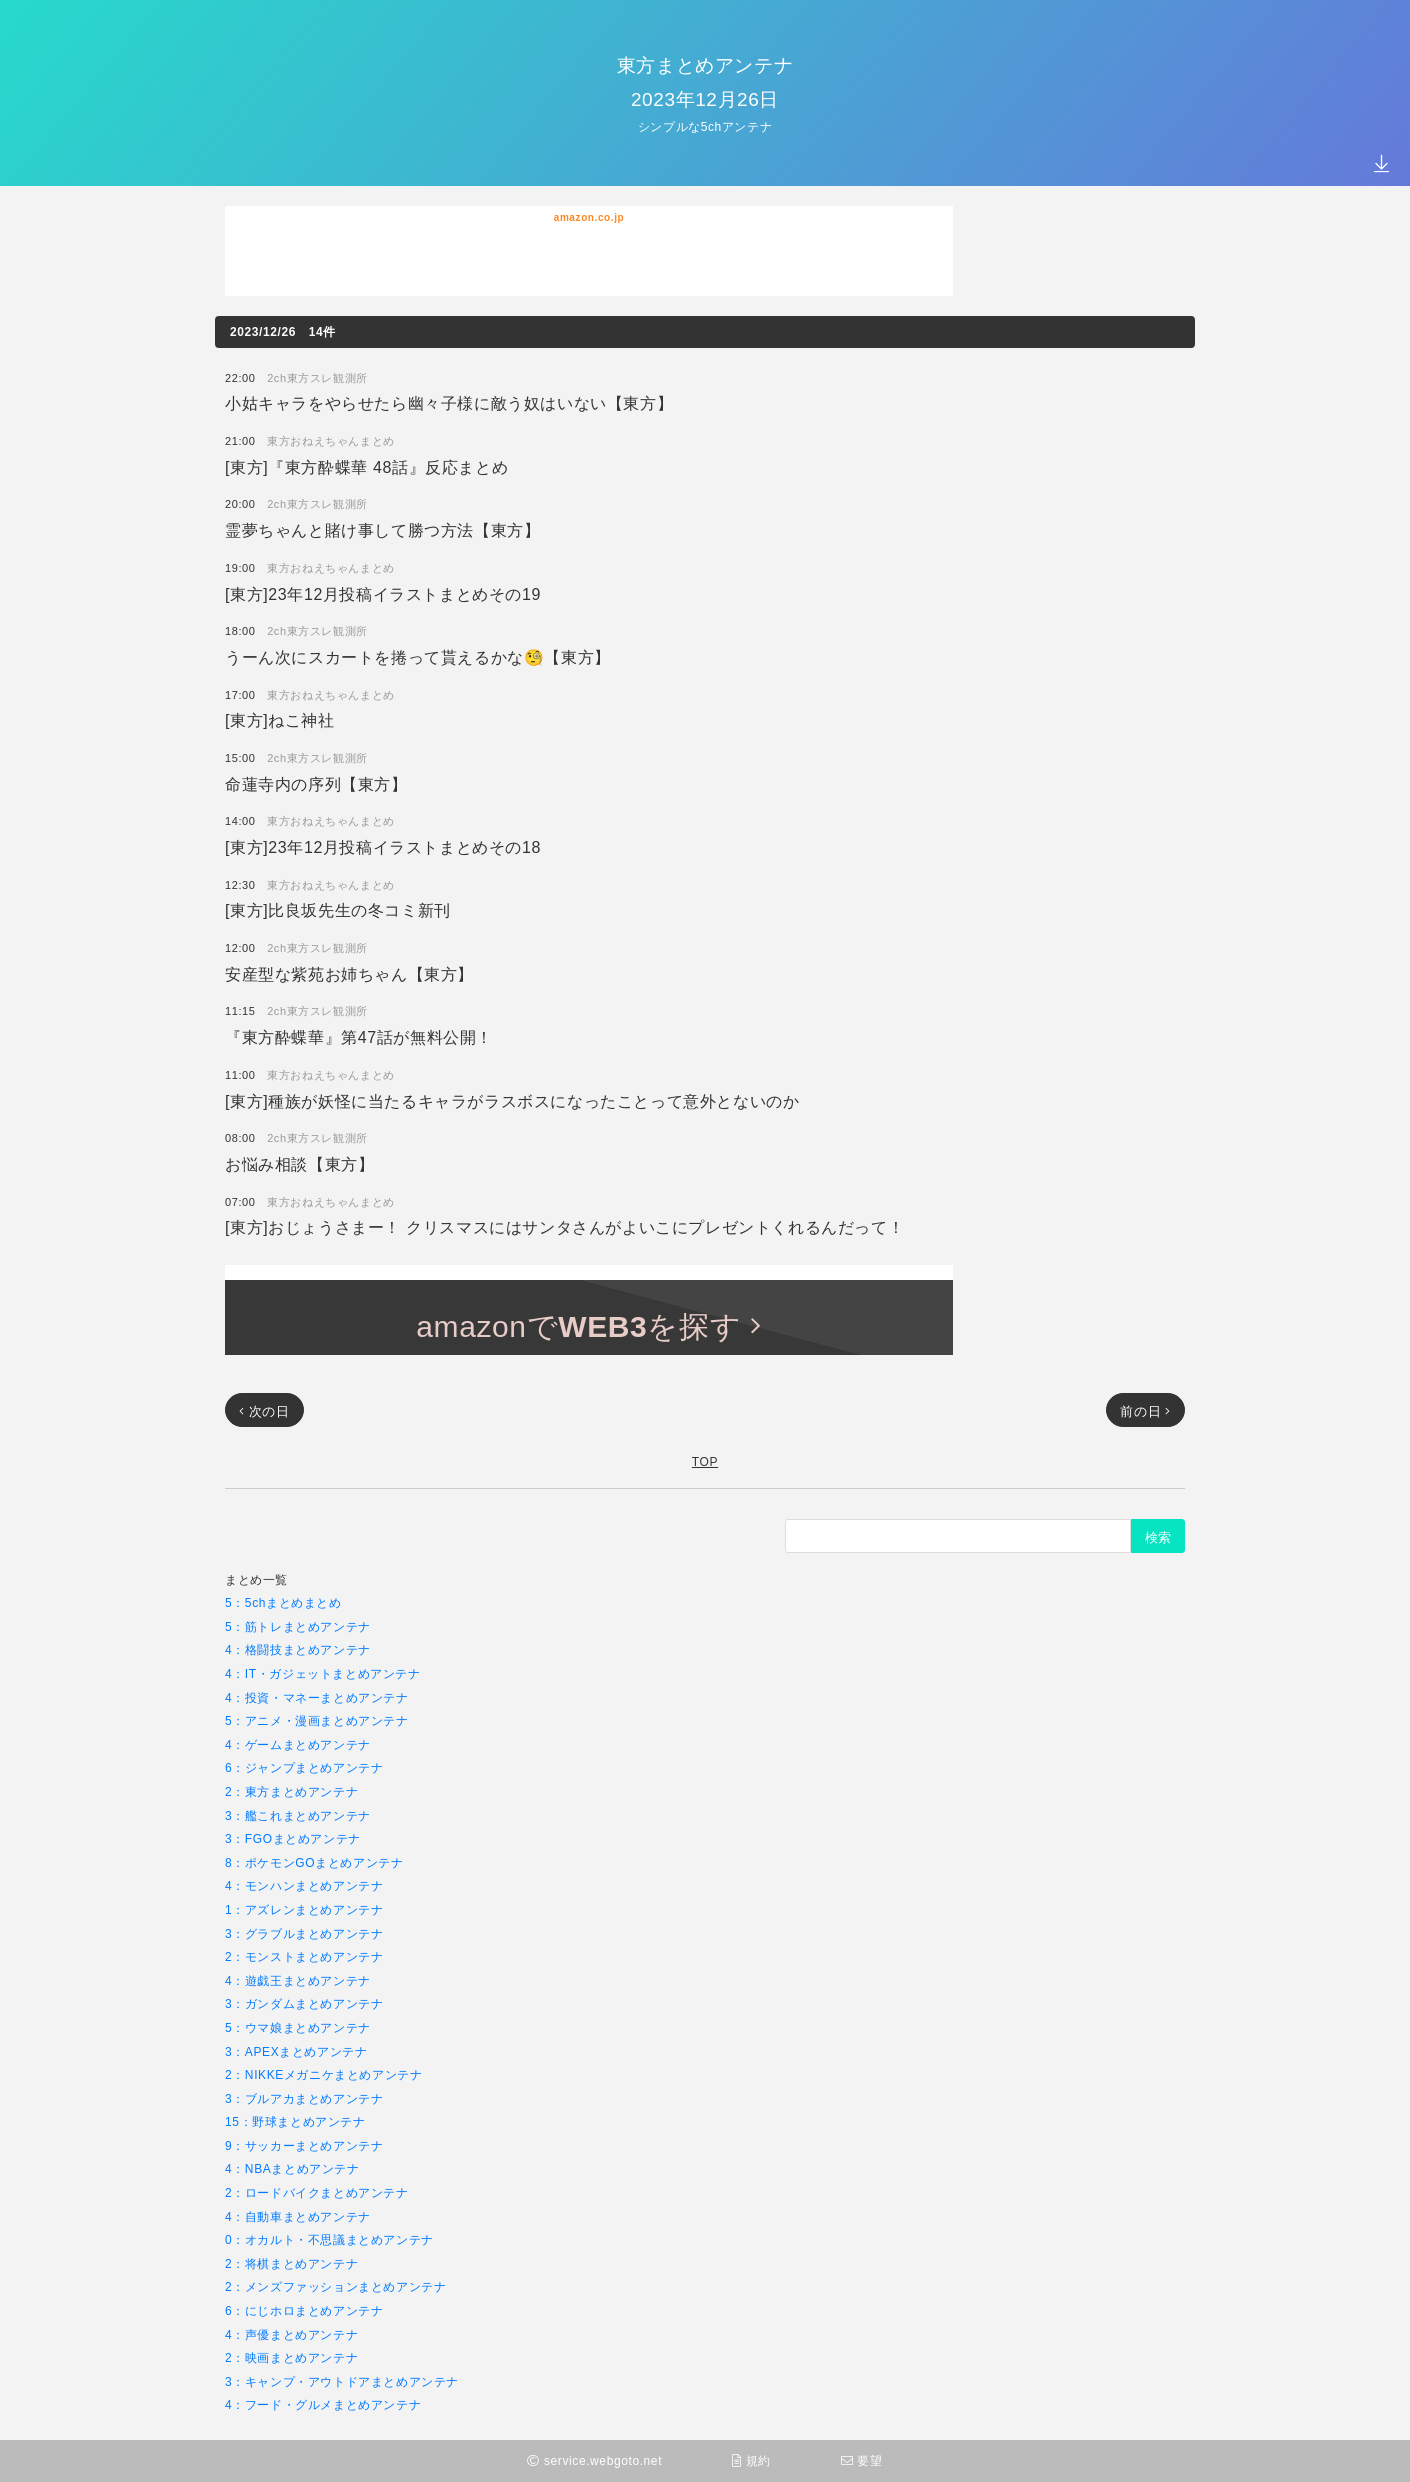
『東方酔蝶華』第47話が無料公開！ (359, 1036)
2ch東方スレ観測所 (317, 377)
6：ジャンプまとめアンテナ (304, 1767)
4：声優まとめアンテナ (291, 2334)
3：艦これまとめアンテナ (298, 1815)
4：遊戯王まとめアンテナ (298, 1980)
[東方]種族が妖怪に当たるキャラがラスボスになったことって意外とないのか (512, 1100)
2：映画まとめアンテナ (291, 2357)
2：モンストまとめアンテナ (304, 1956)
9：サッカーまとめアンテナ (304, 2145)
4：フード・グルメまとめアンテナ (323, 2404)
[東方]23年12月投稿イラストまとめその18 (383, 846)
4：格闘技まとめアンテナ (298, 1649)
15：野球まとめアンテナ (295, 2121)
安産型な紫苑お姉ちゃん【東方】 (349, 973)
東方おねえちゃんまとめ (331, 440)
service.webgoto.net (594, 2460)
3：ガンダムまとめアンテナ (304, 2003)
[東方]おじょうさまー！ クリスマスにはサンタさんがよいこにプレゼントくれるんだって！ (564, 1226)
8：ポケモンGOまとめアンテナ (314, 1862)
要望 (862, 2460)
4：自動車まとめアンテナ (298, 2216)
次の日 (264, 1411)
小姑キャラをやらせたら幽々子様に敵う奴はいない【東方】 (449, 402)
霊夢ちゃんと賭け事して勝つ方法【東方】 (382, 529)
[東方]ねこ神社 (280, 719)
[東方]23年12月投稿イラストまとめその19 (383, 593)
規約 (751, 2460)
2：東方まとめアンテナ (291, 1791)
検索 (1158, 1537)
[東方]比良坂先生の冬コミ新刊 (338, 909)
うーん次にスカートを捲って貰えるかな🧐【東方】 (418, 656)
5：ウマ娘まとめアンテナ (298, 2027)
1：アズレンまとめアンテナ (304, 1909)
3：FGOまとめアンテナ (293, 1838)
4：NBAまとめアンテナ (292, 2168)
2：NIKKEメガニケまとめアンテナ (324, 2074)
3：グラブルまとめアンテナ (304, 1933)
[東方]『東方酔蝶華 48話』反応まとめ (366, 466)
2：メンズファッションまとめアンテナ (335, 2286)
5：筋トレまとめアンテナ (298, 1626)
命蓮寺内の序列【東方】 (316, 783)
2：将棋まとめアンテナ (291, 2263)
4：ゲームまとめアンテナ (298, 1744)
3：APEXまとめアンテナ (296, 2051)
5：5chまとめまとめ (283, 1602)
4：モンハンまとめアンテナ (304, 1885)
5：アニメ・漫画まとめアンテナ (317, 1720)
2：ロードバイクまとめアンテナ (317, 2192)
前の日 (1145, 1411)
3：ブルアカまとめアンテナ (304, 2098)
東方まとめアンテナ (705, 64)
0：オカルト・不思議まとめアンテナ (329, 2239)
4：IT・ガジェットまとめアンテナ (323, 1673)
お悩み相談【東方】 (299, 1163)
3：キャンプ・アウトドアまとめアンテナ (342, 2381)
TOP (705, 1461)
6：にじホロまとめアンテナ (304, 2310)
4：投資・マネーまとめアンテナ (317, 1697)
